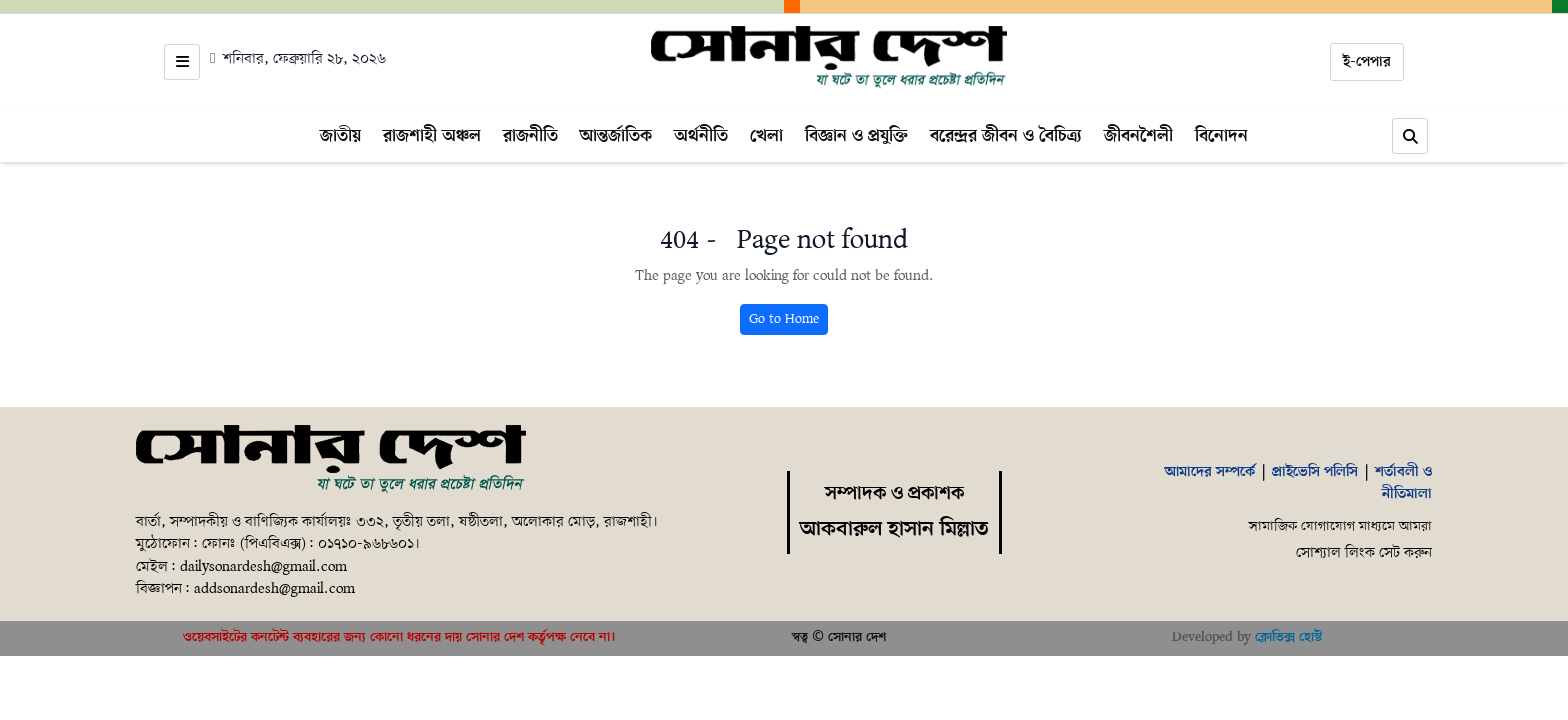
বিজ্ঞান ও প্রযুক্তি (856, 136)
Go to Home (784, 319)
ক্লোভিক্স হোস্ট (1288, 637)
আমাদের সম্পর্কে (1210, 472)
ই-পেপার (1367, 62)
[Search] (1410, 136)
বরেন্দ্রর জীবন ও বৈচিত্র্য (1006, 136)
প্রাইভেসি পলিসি (1315, 472)
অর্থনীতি (701, 136)
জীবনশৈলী (1138, 136)
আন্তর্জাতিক (616, 136)
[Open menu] (182, 62)
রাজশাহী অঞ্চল (432, 136)
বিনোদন (1221, 136)
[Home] (829, 58)
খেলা (766, 136)
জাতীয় (340, 136)
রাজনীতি (530, 136)
